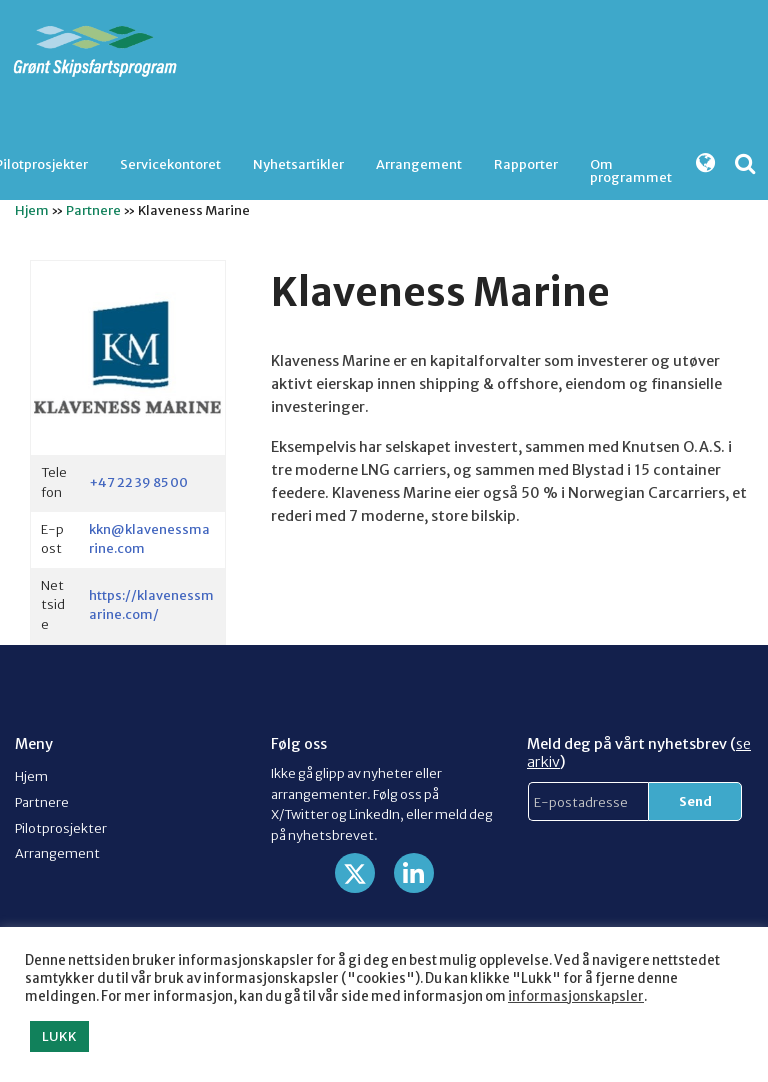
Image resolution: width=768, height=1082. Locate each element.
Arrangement (419, 164)
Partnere (93, 210)
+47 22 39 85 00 (138, 482)
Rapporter (526, 164)
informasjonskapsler (576, 996)
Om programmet (631, 169)
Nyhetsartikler (298, 164)
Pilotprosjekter (61, 828)
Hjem (32, 210)
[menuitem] (170, 164)
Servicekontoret (170, 164)
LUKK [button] (59, 1036)
